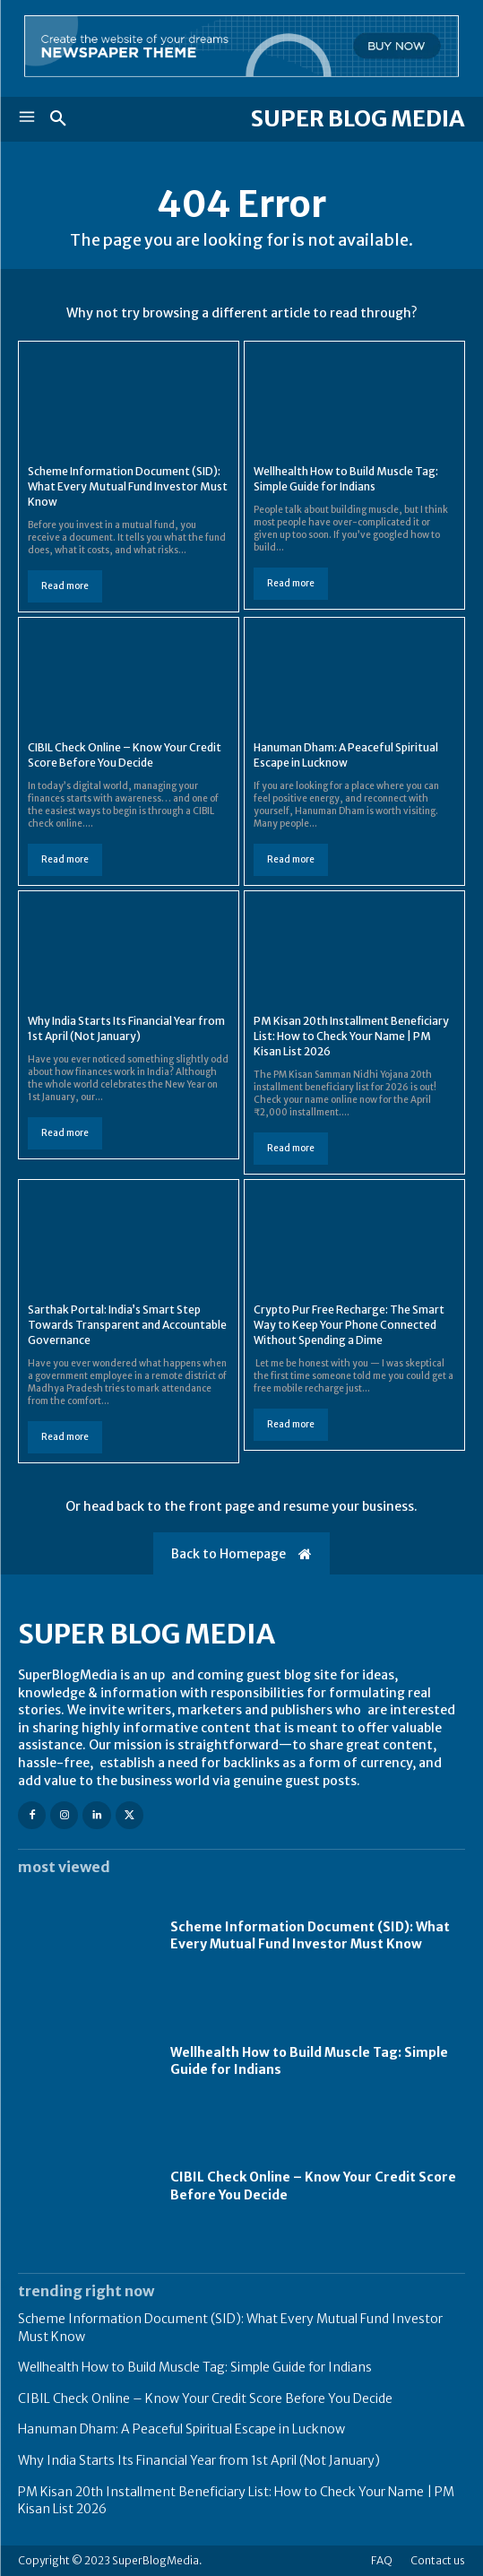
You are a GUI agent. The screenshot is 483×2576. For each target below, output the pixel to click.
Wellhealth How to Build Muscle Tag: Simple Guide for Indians (346, 478)
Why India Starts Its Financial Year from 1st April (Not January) (126, 1028)
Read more (65, 586)
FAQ (381, 2560)
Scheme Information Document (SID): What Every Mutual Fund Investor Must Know (128, 486)
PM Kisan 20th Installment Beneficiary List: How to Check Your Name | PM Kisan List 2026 (351, 1036)
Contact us (437, 2560)
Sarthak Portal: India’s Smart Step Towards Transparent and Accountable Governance (127, 1325)
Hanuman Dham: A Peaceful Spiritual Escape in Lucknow (346, 755)
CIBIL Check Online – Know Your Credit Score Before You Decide (124, 755)
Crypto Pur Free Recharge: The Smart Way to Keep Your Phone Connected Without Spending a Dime (349, 1325)
